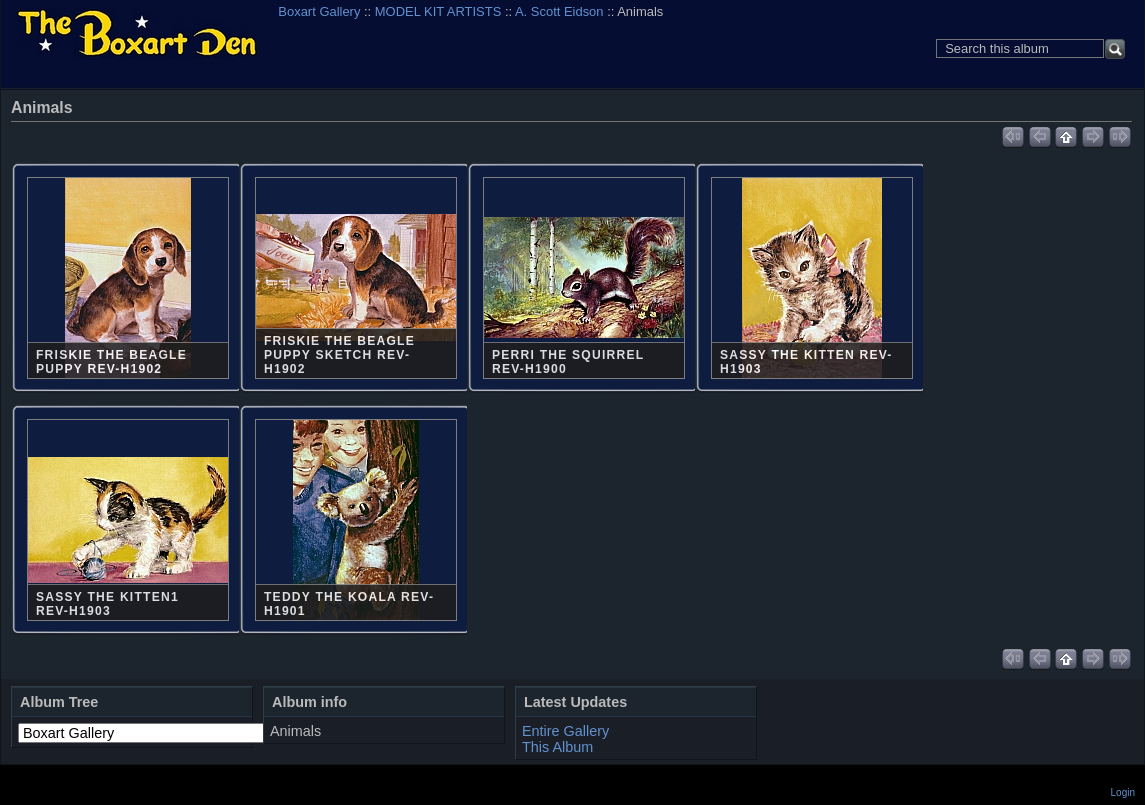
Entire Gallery (565, 731)
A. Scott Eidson (559, 11)
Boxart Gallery (319, 11)
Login (1123, 792)
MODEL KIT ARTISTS (438, 11)
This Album (557, 747)
